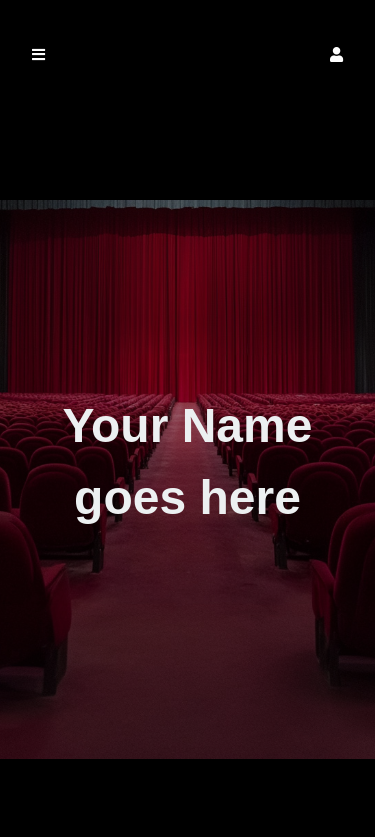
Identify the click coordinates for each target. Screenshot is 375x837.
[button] (336, 54)
